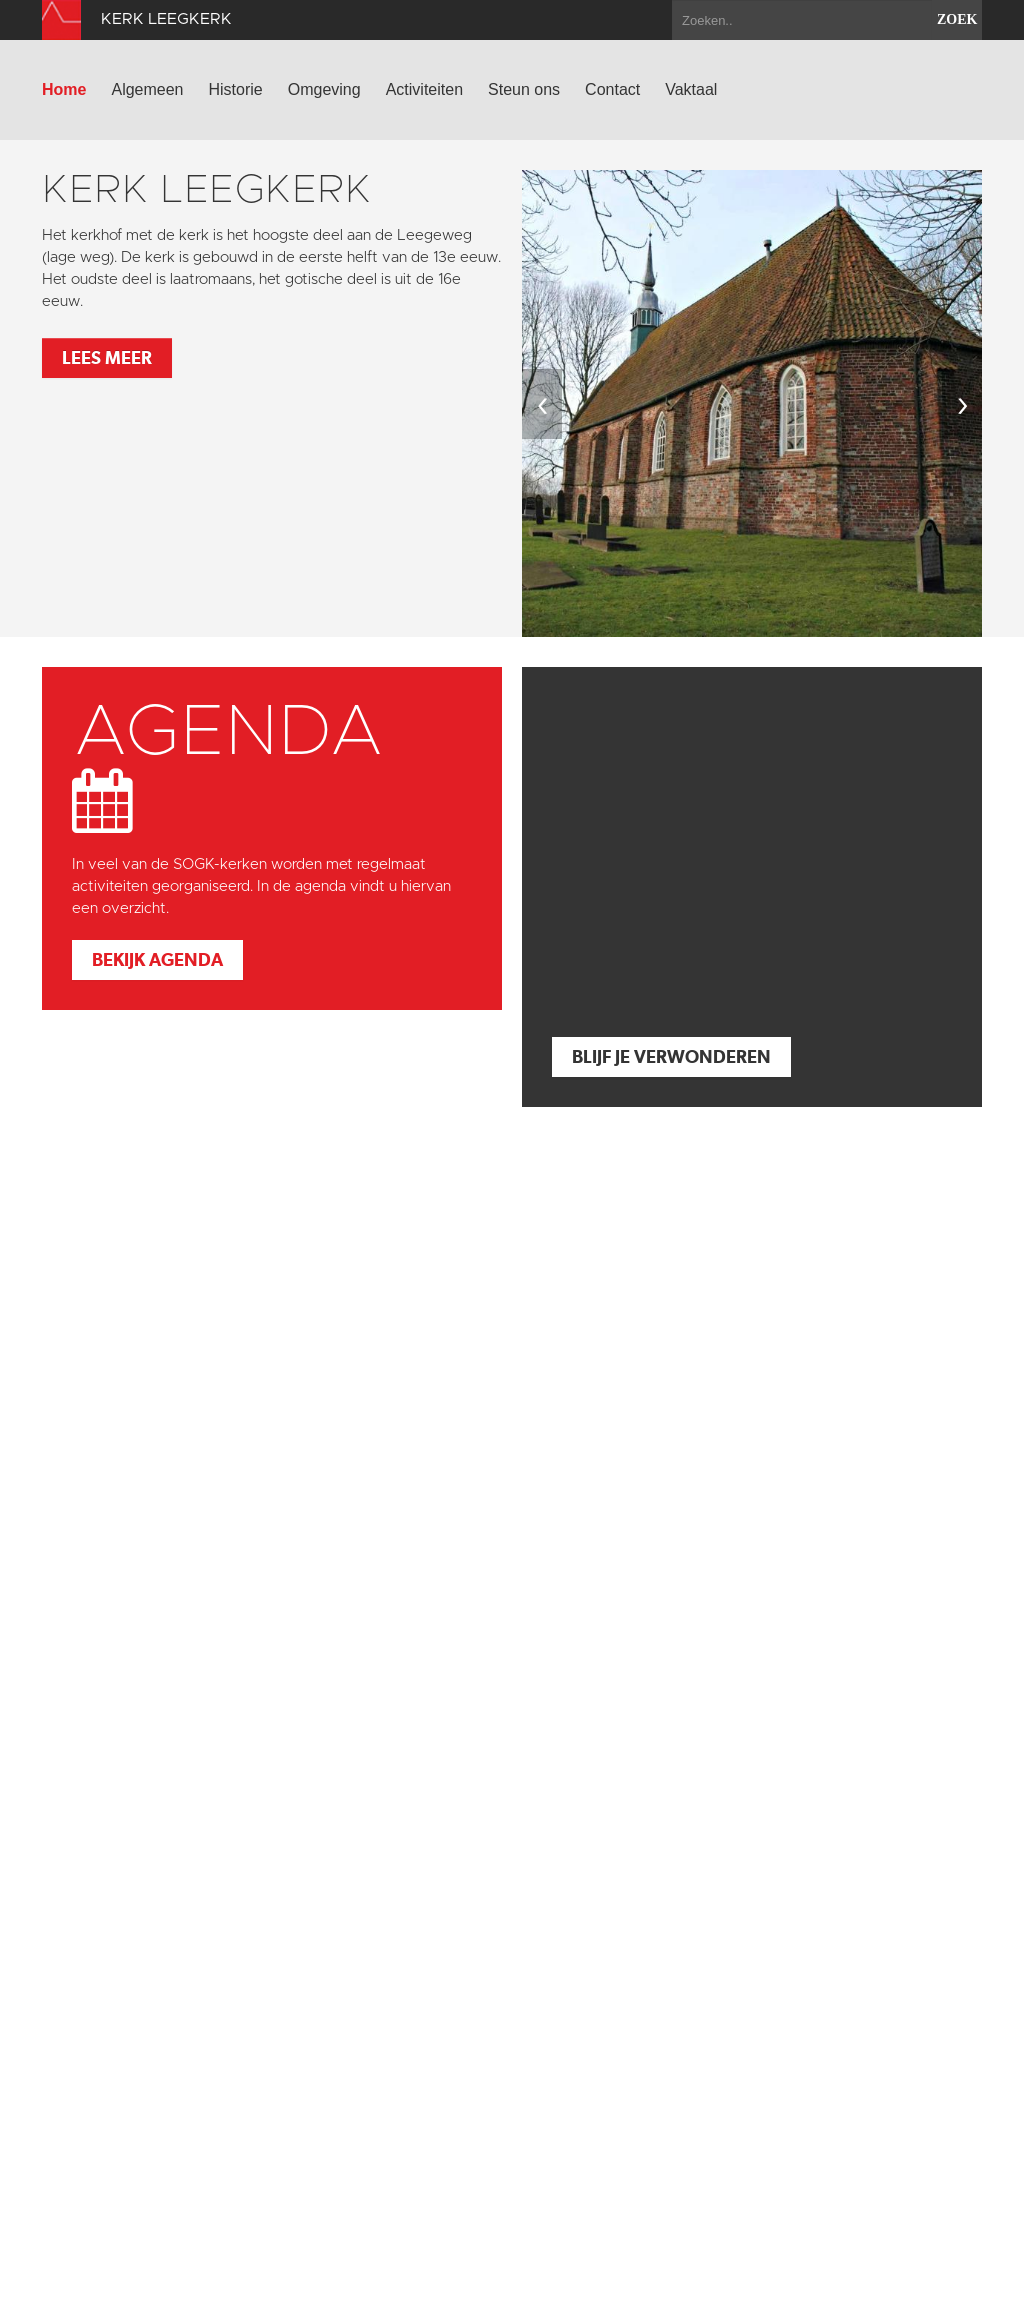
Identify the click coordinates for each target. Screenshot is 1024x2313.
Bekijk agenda (157, 959)
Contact (612, 89)
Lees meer (107, 357)
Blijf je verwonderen (671, 1056)
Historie (236, 89)
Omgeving (324, 89)
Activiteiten (424, 89)
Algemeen (147, 89)
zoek (957, 19)
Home (64, 89)
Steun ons (524, 89)
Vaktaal (691, 89)
